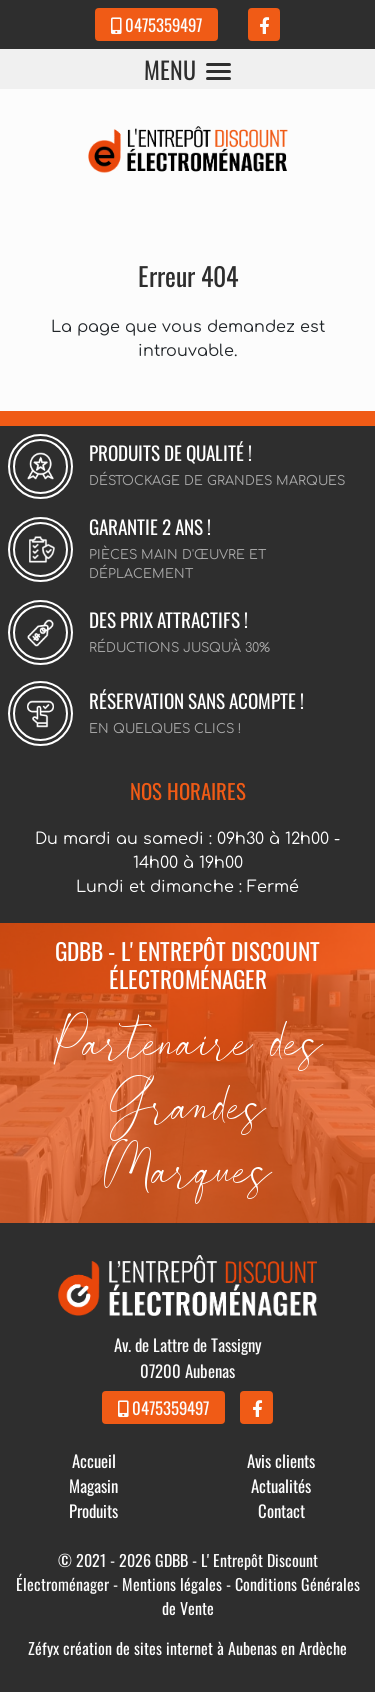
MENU (187, 69)
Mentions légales (172, 1584)
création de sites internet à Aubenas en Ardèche (205, 1648)
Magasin (93, 1485)
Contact (281, 1510)
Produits (93, 1510)
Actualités (281, 1485)
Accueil (94, 1460)
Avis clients (281, 1460)
